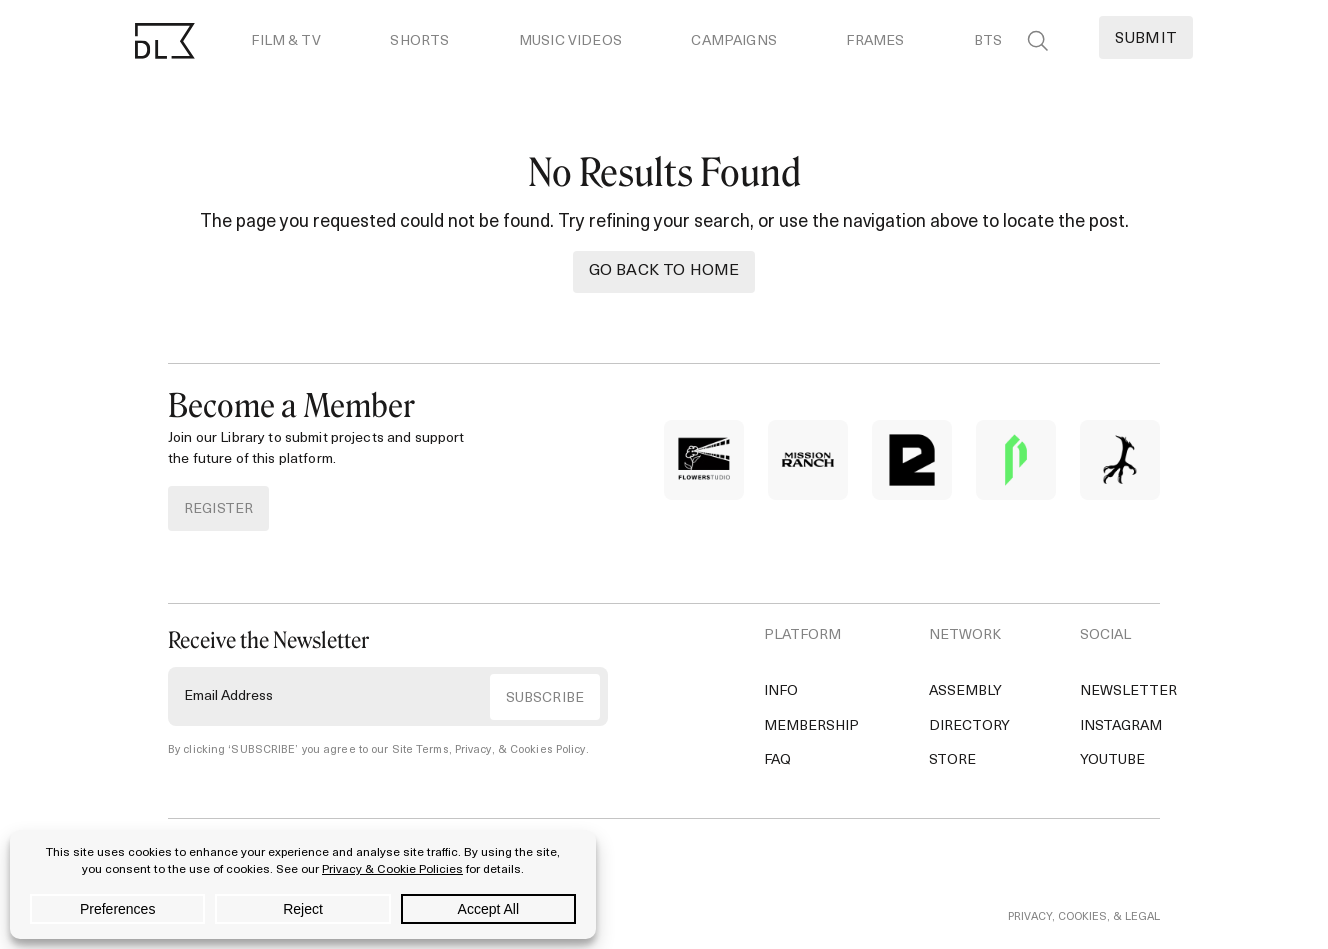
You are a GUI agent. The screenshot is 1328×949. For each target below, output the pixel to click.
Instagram (1121, 726)
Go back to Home (664, 271)
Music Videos (570, 41)
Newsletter (1128, 691)
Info (781, 691)
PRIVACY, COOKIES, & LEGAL (1084, 917)
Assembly (965, 691)
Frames (875, 41)
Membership (811, 726)
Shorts (419, 41)
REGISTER (218, 509)
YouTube (1112, 760)
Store (952, 760)
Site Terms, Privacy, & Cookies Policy (489, 750)
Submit (1146, 39)
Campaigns (733, 41)
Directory (969, 726)
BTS (988, 41)
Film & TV (285, 41)
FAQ (777, 760)
